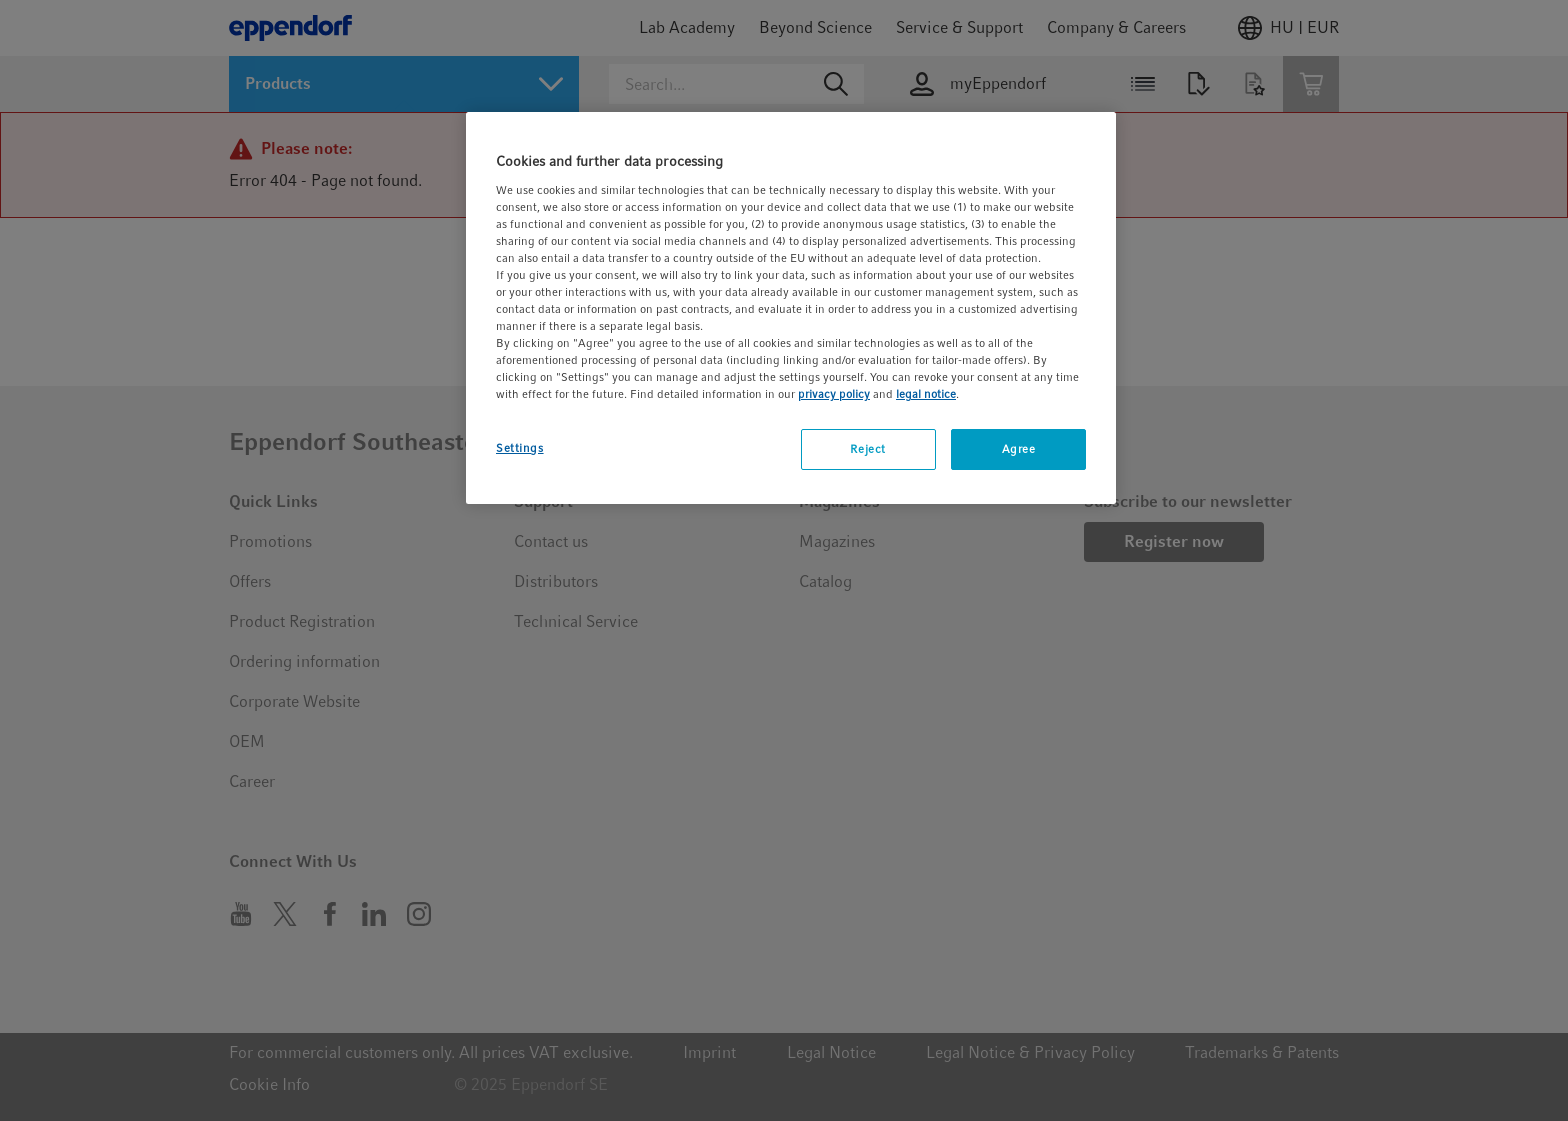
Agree (1019, 449)
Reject (867, 449)
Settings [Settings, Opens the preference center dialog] (520, 448)
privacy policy (834, 394)
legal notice (926, 394)
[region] (791, 308)
